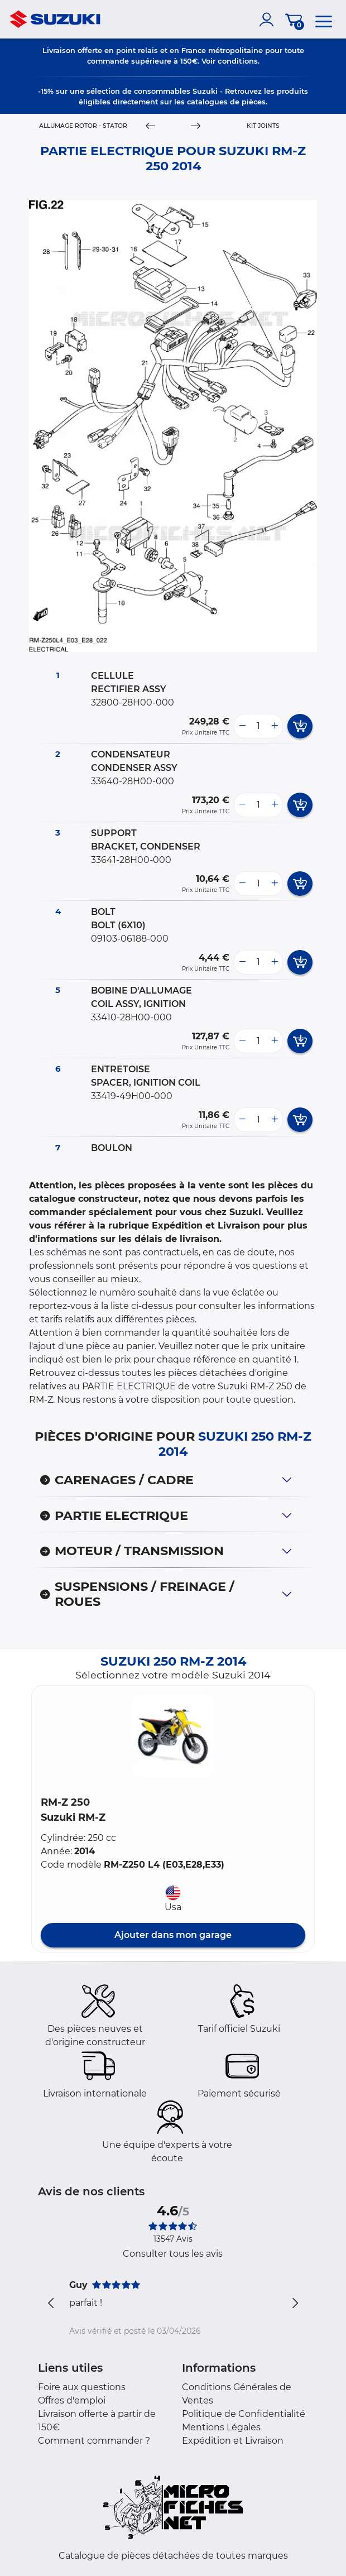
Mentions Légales (221, 2427)
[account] (269, 19)
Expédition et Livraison (232, 2440)
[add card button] (300, 726)
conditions (238, 60)
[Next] (195, 126)
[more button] (274, 726)
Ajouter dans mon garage (173, 1935)
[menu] (323, 19)
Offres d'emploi (71, 2400)
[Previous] (150, 126)
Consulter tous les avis (173, 2253)
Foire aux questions (82, 2387)
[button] (173, 1736)
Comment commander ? (94, 2440)
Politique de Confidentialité (243, 2414)
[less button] (242, 726)
